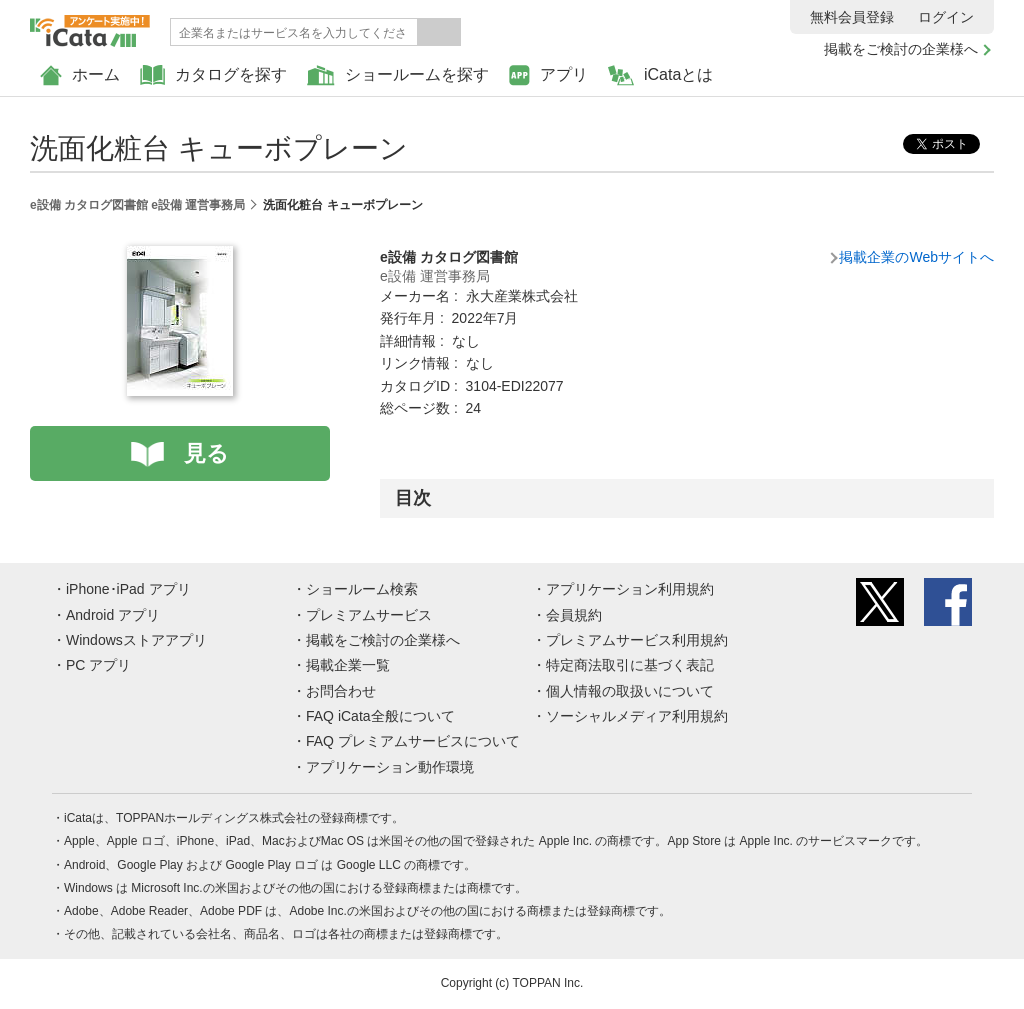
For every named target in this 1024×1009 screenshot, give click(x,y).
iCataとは (660, 75)
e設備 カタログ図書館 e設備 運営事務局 (137, 205)
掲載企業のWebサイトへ (916, 257)
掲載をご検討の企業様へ (901, 49)
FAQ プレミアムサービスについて (413, 741)
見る (206, 453)
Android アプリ (113, 615)
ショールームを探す (398, 75)
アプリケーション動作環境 (390, 767)
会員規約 (574, 615)
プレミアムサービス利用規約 (637, 640)
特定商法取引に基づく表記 (630, 665)
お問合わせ (341, 691)
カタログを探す (213, 75)
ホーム (80, 75)
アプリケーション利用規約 (630, 589)
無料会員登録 (852, 17)
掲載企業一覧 (348, 665)
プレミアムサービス (369, 615)
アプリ (548, 75)
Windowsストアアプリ (136, 640)
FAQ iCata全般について (380, 716)
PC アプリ (98, 665)
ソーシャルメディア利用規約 (637, 716)
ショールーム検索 (362, 589)
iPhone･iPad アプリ (128, 589)
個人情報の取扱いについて (630, 691)
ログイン (946, 17)
